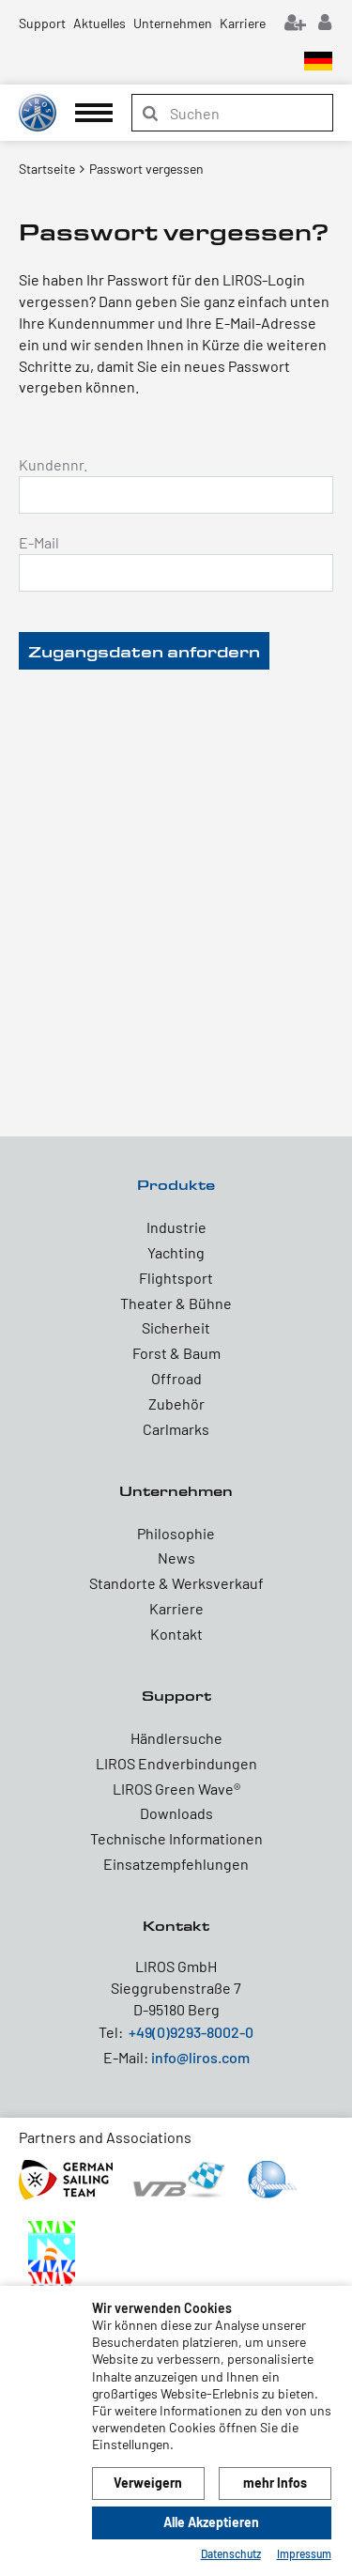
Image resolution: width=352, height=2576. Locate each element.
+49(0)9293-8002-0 (191, 2032)
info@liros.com (200, 2057)
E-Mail (39, 542)
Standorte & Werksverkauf (176, 1583)
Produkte (176, 1185)
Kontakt (176, 1634)
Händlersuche (176, 1738)
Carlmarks (176, 1429)
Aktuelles (99, 23)
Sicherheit (176, 1327)
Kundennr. (53, 464)
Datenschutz (231, 2553)
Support (42, 23)
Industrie (176, 1227)
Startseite (47, 169)
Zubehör (176, 1403)
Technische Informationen (176, 1838)
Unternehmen (172, 23)
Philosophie (176, 1533)
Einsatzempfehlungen (176, 1864)
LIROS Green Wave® (176, 1788)
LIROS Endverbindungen (176, 1763)
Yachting (176, 1252)
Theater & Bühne (176, 1303)
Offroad (176, 1378)
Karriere (243, 23)
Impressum (304, 2553)
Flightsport (176, 1278)
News (176, 1557)
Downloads (176, 1813)
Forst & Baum (176, 1353)
